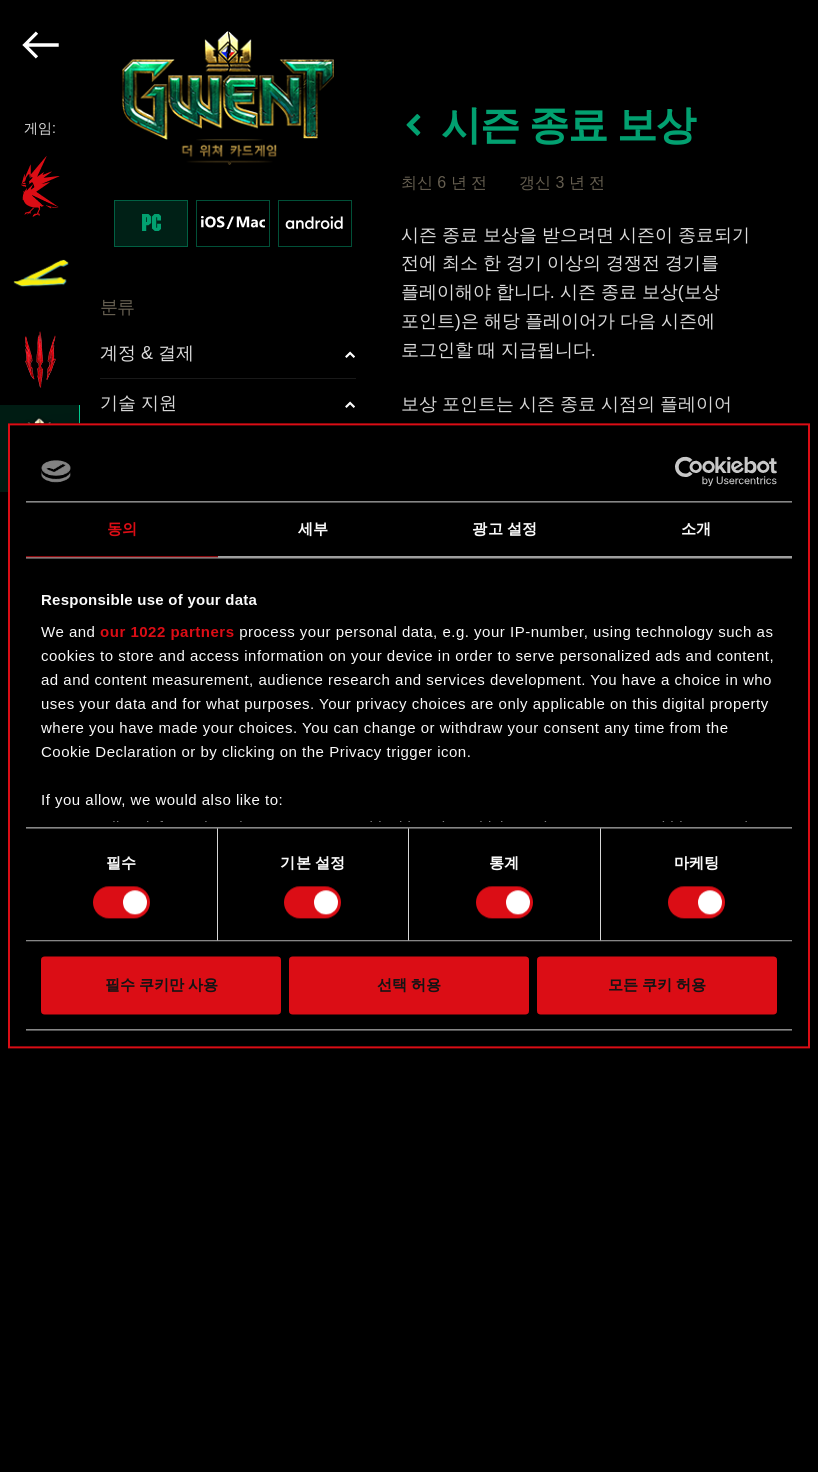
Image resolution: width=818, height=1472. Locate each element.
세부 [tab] (313, 528)
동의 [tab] (122, 528)
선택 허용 (409, 985)
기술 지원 (138, 403)
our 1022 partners (167, 631)
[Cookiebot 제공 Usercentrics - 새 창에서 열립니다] (689, 471)
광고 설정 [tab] (504, 528)
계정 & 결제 (147, 353)
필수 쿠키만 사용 (161, 985)
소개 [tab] (696, 528)
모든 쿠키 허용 (657, 985)
